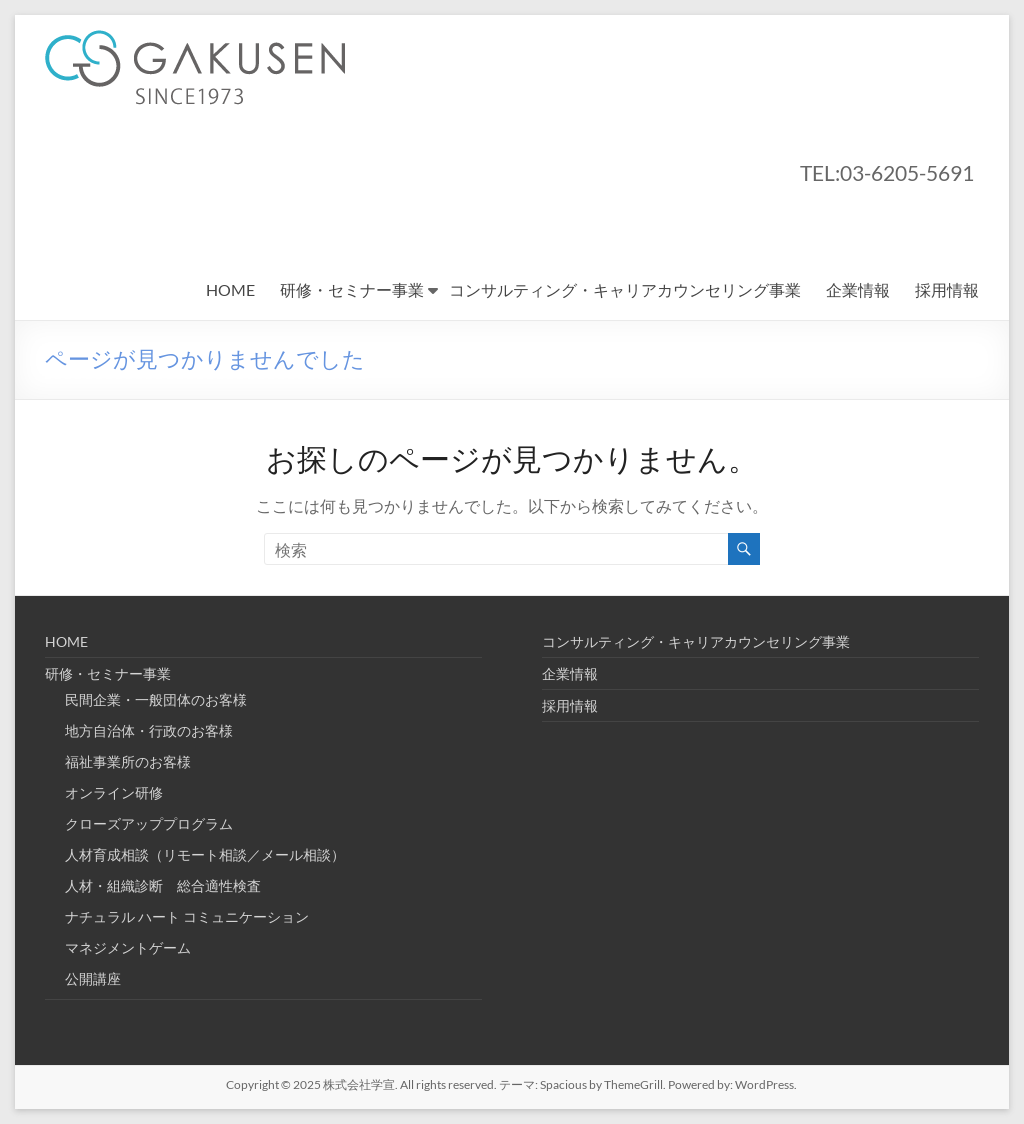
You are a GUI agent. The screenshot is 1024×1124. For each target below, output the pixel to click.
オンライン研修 (114, 792)
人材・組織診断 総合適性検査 (163, 885)
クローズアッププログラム (149, 823)
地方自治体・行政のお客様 (149, 730)
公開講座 (93, 978)
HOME (230, 289)
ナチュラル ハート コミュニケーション (187, 916)
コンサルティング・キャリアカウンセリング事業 (625, 289)
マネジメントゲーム (128, 947)
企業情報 (858, 289)
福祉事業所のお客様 (128, 761)
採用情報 (947, 289)
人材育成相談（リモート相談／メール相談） (205, 854)
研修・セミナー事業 (352, 289)
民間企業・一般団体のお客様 (156, 699)
